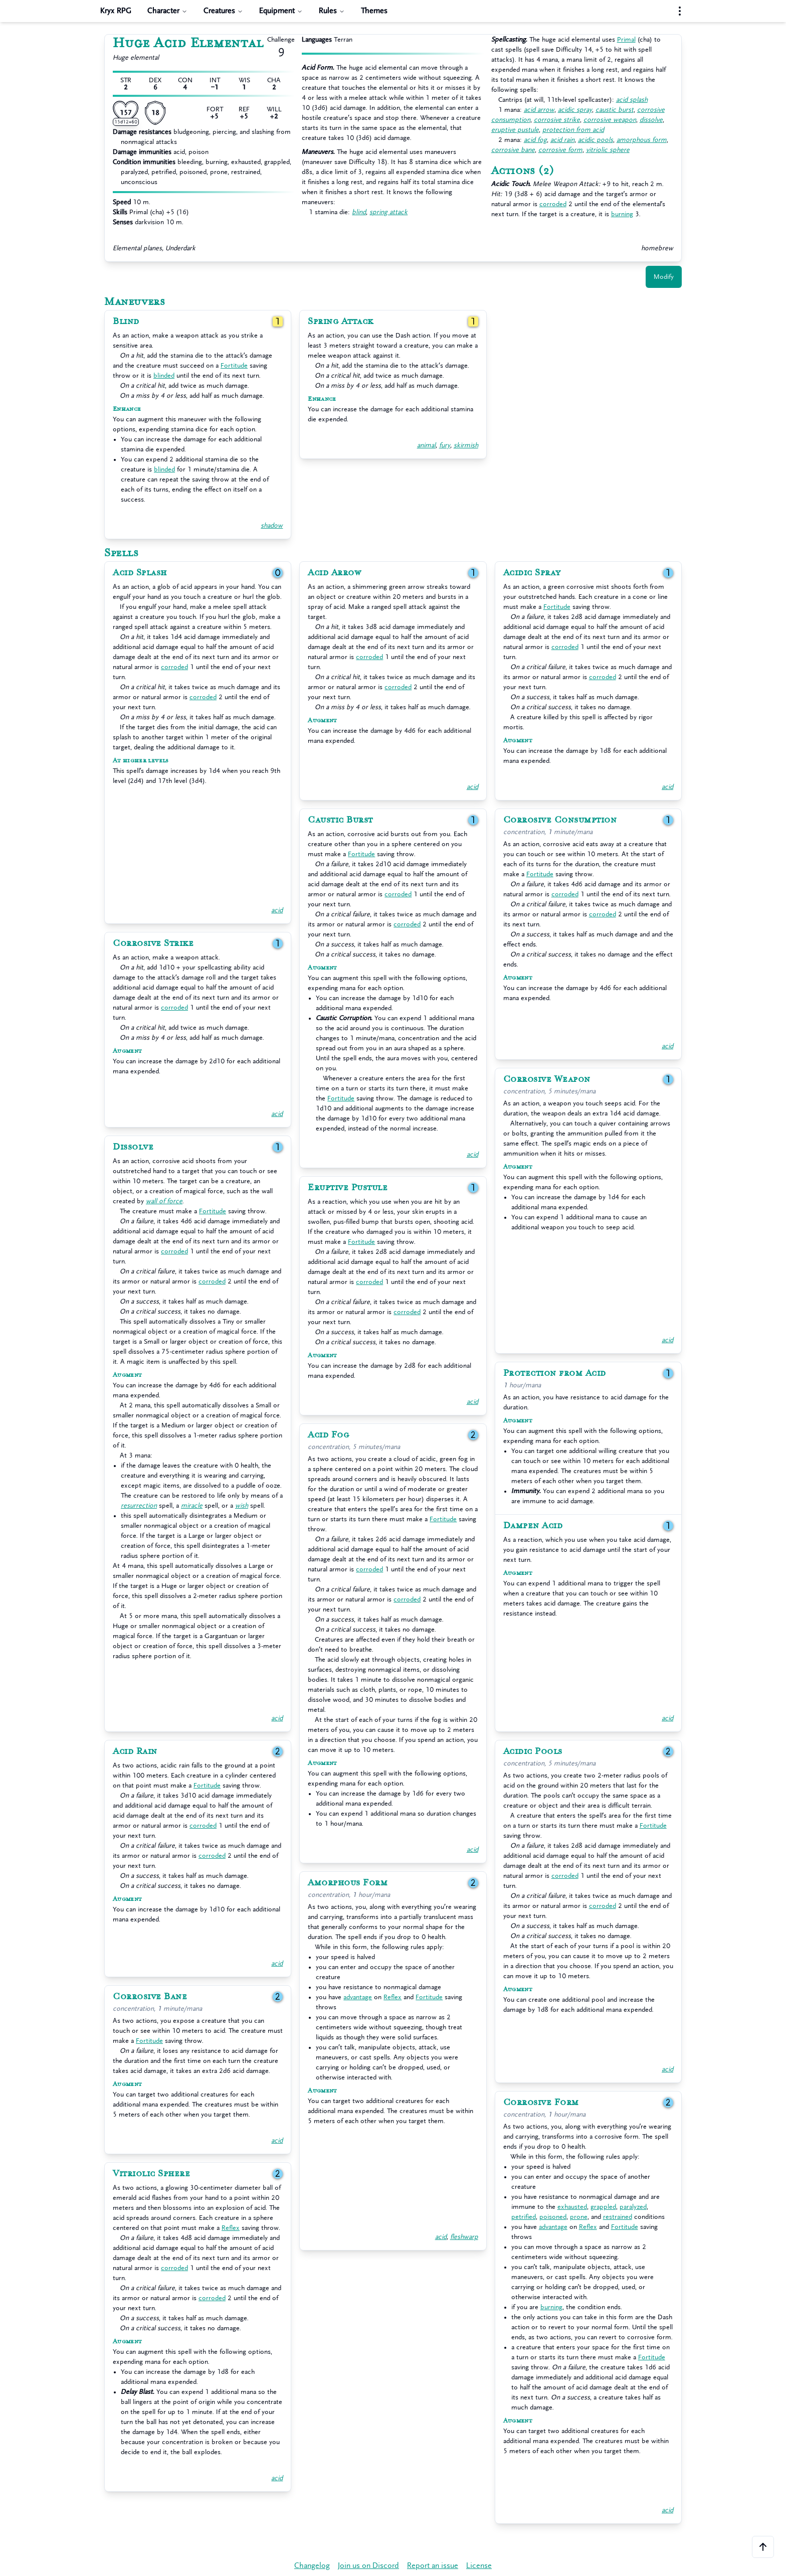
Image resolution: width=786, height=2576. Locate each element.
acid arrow (539, 109)
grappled (603, 2206)
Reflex (392, 1997)
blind (359, 212)
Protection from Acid (554, 1373)
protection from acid (573, 129)
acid (277, 910)
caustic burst (615, 109)
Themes (374, 11)
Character (167, 11)
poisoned (552, 2216)
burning (622, 214)
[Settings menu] (680, 11)
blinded (163, 375)
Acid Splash (140, 572)
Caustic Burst (340, 820)
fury (444, 445)
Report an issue (432, 2565)
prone (578, 2216)
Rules (332, 11)
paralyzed (633, 2206)
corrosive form (560, 149)
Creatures (223, 11)
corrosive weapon (609, 119)
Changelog (312, 2565)
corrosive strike (557, 119)
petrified (523, 2216)
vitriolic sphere (608, 149)
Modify (664, 276)
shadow (272, 525)
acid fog (535, 139)
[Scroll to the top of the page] (763, 2547)
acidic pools (595, 139)
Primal (626, 39)
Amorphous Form (347, 1882)
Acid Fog (328, 1434)
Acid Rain (135, 1751)
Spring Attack (340, 321)
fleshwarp (464, 2236)
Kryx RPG (115, 11)
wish (241, 1505)
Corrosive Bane (150, 1996)
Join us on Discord (368, 2565)
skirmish (466, 445)
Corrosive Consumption (560, 820)
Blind (126, 321)
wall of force (164, 1201)
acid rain (562, 139)
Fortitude (234, 365)
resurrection (139, 1505)
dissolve (651, 119)
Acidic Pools (532, 1751)
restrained (617, 2216)
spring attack (388, 212)
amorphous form (642, 139)
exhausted (572, 2206)
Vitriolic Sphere (151, 2173)
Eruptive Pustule (347, 1187)
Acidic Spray (532, 572)
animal (426, 445)
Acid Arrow (334, 572)
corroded (552, 204)
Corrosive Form (541, 2102)
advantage (357, 1997)
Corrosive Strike (153, 943)
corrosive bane (513, 149)
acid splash (632, 99)
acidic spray (575, 109)
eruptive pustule (515, 129)
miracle (192, 1505)
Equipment (281, 11)
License (479, 2565)
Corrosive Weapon (547, 1079)
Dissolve (133, 1147)
